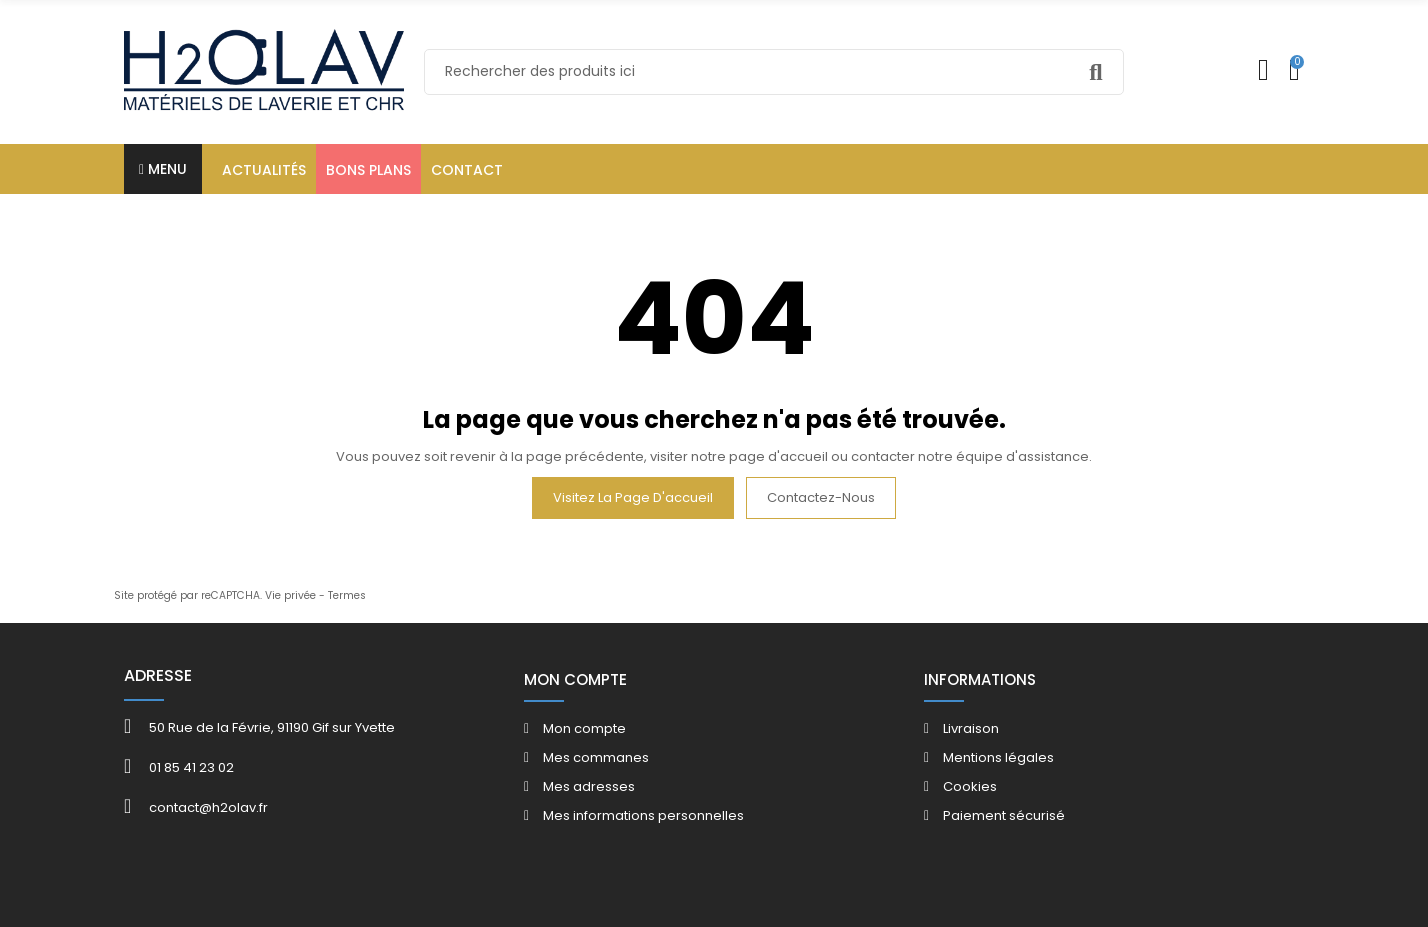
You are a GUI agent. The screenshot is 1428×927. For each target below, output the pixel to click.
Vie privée (290, 595)
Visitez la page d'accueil (633, 497)
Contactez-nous (821, 497)
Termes (347, 595)
